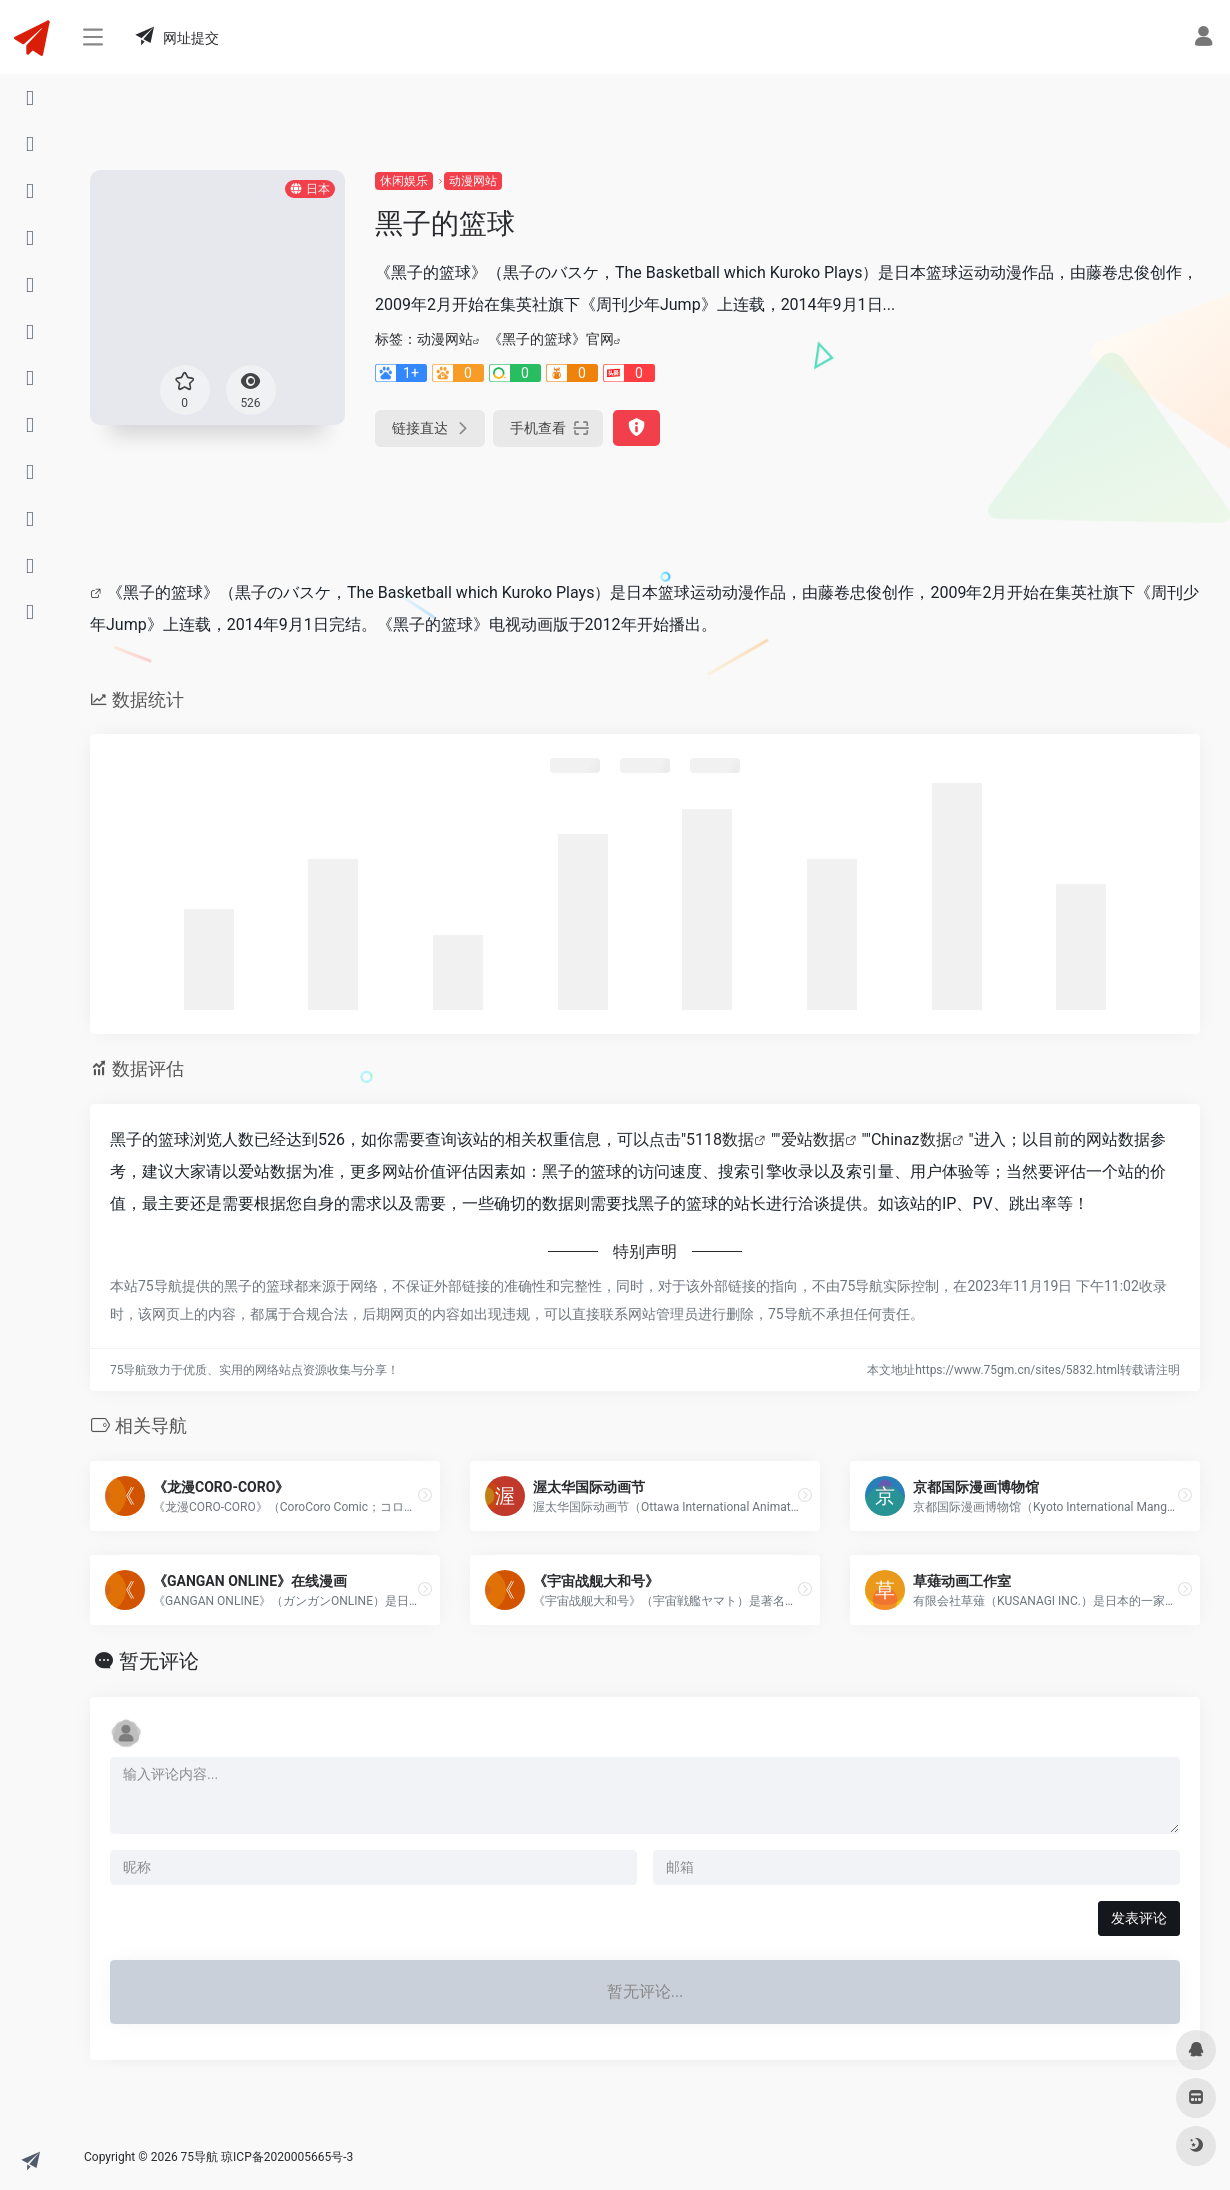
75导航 (200, 2157)
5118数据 (720, 1139)
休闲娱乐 (404, 181)
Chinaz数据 (911, 1139)
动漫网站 (473, 181)
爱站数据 (813, 1139)
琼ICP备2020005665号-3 (287, 2157)
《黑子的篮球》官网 (551, 339)
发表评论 (1139, 1918)
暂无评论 (159, 1661)
